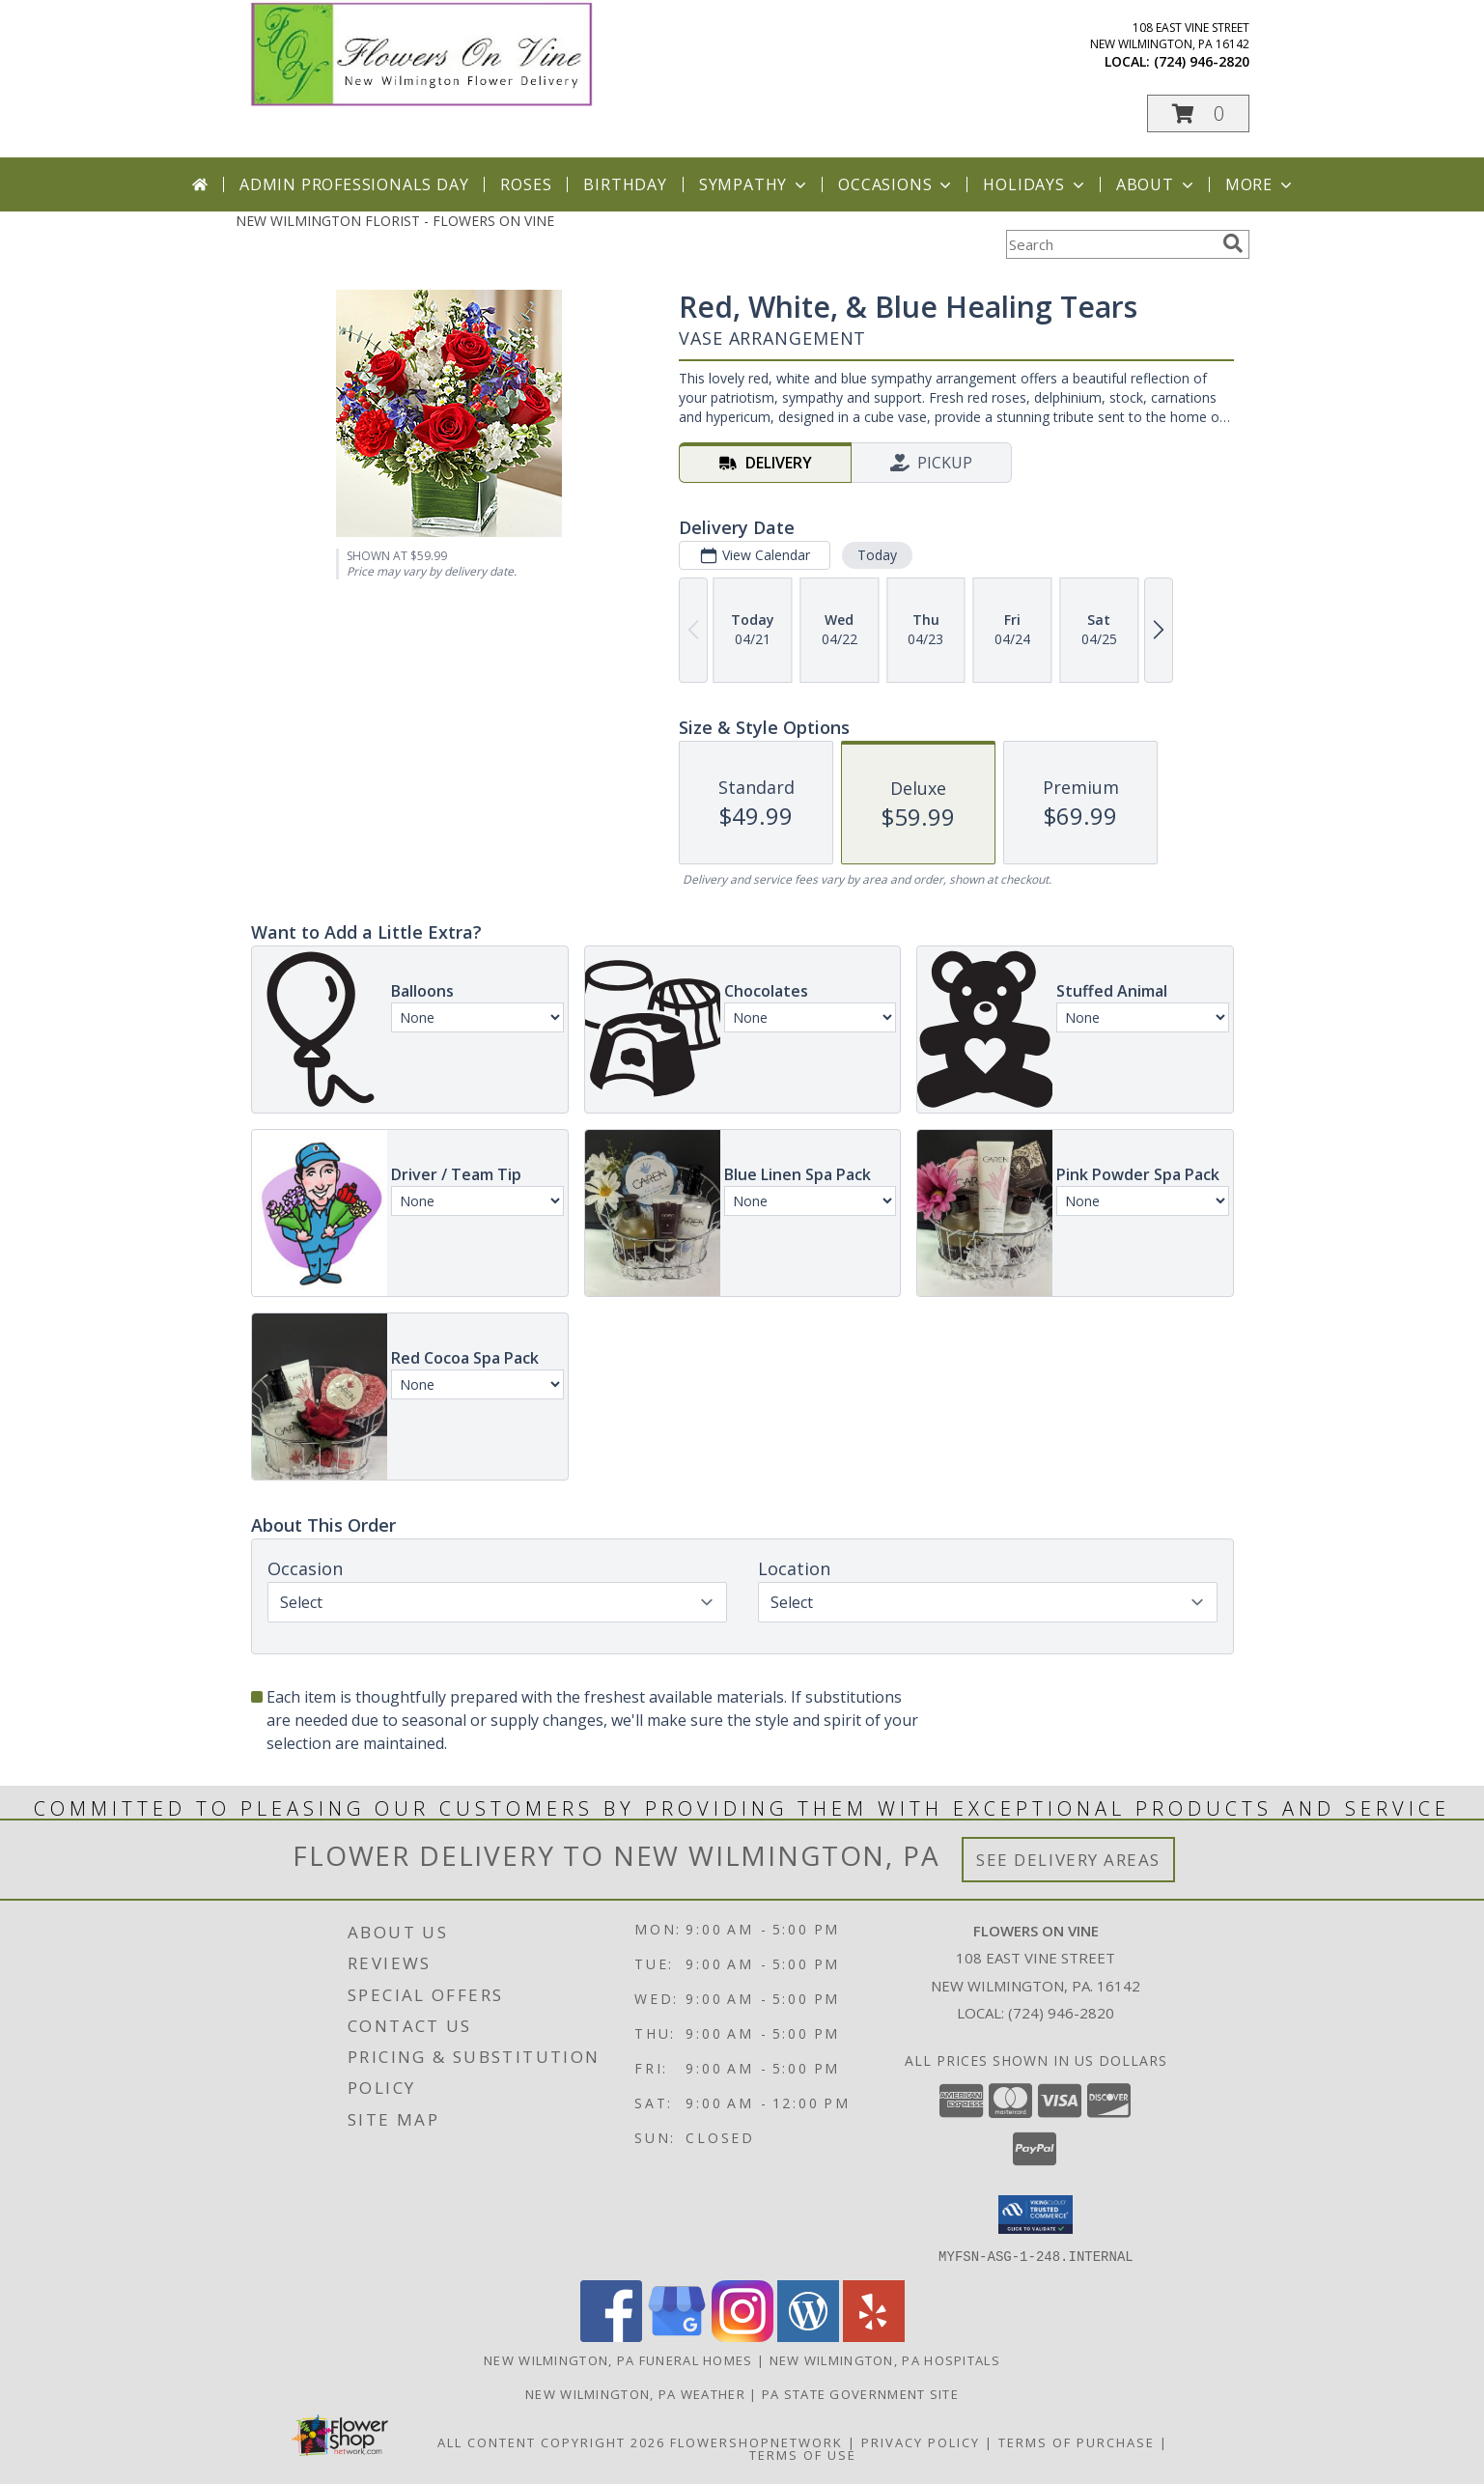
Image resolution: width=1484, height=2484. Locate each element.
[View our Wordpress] (808, 2336)
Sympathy (754, 184)
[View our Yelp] (874, 2336)
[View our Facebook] (611, 2336)
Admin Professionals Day (353, 184)
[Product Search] (1110, 244)
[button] (1198, 113)
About (1156, 184)
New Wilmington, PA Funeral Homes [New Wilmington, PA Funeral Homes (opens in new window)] (618, 2359)
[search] (1233, 243)
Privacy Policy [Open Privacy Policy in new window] (920, 2441)
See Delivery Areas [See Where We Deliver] (1068, 1860)
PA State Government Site (860, 2393)
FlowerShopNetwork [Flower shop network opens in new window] (756, 2441)
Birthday (624, 184)
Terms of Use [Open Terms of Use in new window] (802, 2454)
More (1260, 184)
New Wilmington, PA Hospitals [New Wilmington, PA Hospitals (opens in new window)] (885, 2359)
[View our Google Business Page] (677, 2336)
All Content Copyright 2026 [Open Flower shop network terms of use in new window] (551, 2441)
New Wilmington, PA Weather (635, 2393)
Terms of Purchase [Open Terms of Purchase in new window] (1076, 2441)
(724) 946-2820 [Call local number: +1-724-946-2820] (1201, 61)
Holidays (1035, 184)
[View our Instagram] (742, 2336)
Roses (525, 184)
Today (876, 555)
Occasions (896, 184)
